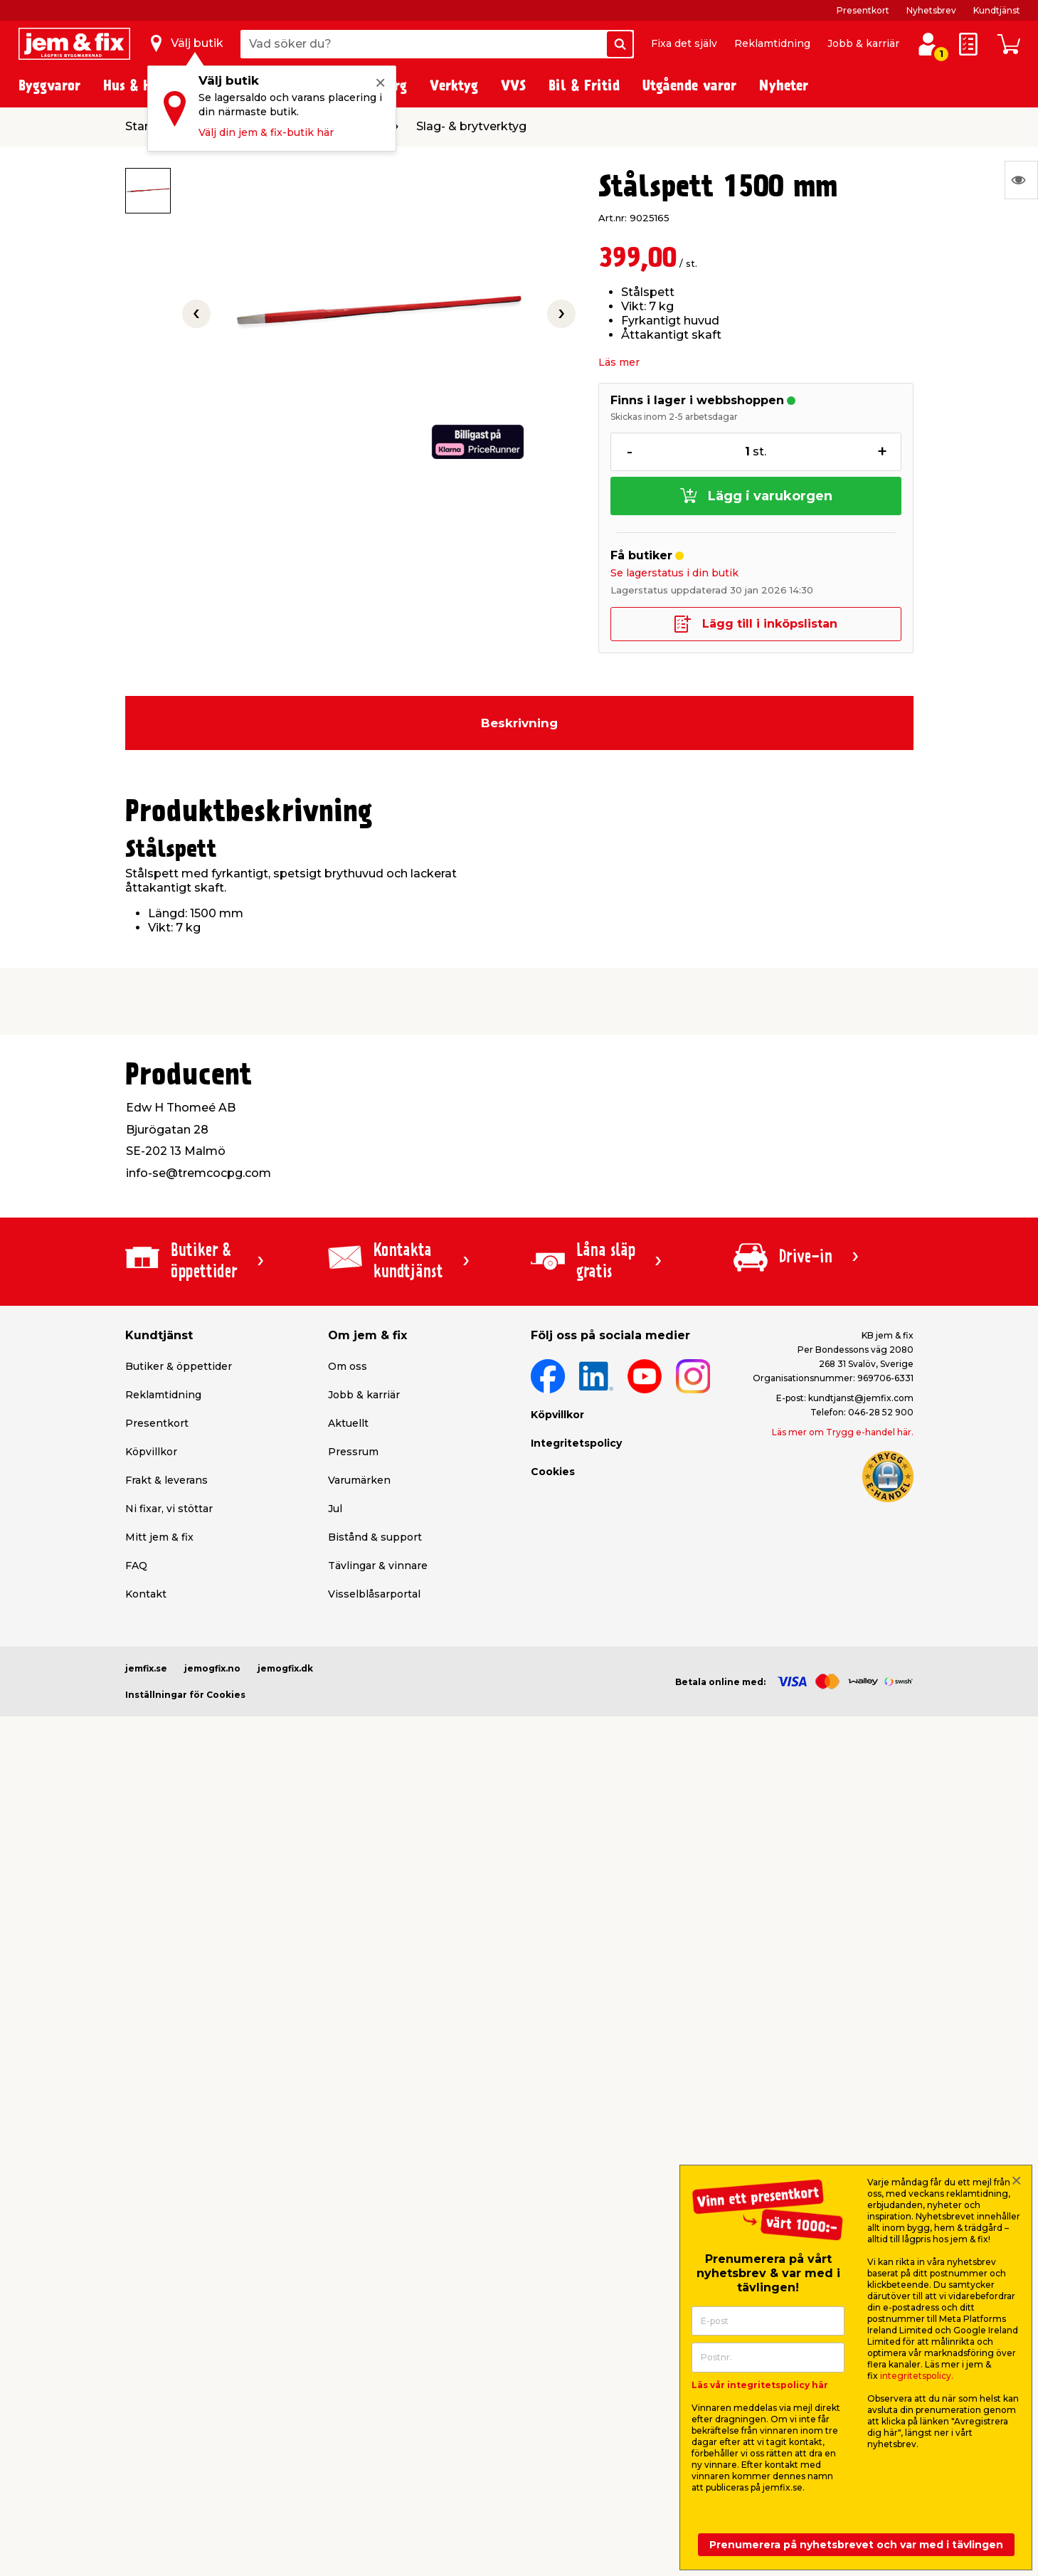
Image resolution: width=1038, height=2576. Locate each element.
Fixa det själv (684, 43)
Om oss (347, 1366)
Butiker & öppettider (178, 1366)
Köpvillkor (151, 1451)
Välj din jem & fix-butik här (266, 132)
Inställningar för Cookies (185, 1694)
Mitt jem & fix (159, 1537)
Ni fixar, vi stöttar (169, 1508)
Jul (335, 1508)
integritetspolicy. (916, 2375)
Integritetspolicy (576, 1443)
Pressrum (353, 1451)
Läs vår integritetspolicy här (760, 2385)
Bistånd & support (375, 1537)
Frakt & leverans (166, 1480)
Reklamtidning (772, 43)
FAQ (136, 1565)
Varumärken (359, 1480)
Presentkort (863, 10)
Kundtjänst (996, 10)
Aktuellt (348, 1423)
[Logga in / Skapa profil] (928, 44)
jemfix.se (146, 1668)
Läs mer (619, 362)
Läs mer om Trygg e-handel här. (842, 1432)
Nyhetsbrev (931, 10)
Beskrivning (519, 723)
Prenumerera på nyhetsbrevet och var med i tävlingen (856, 2544)
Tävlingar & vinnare (378, 1565)
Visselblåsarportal (374, 1594)
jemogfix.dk (285, 1668)
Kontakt (145, 1594)
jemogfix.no (212, 1668)
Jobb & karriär (863, 43)
